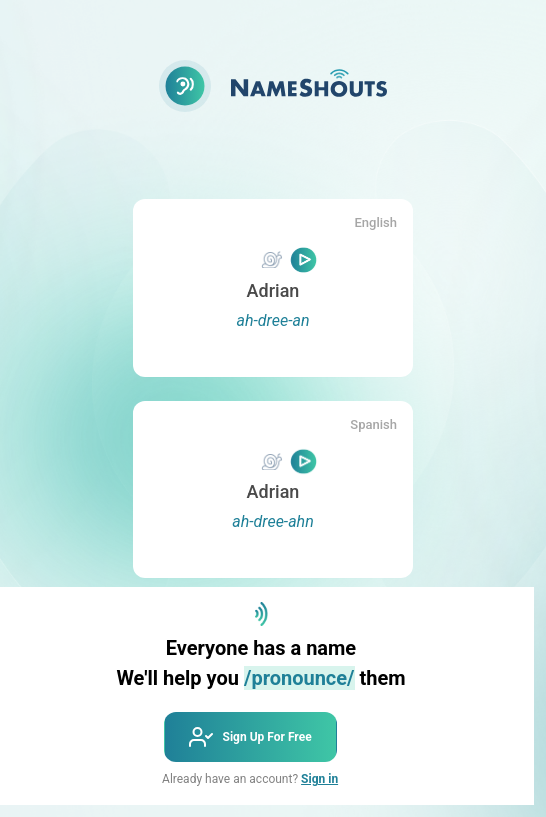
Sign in (319, 779)
